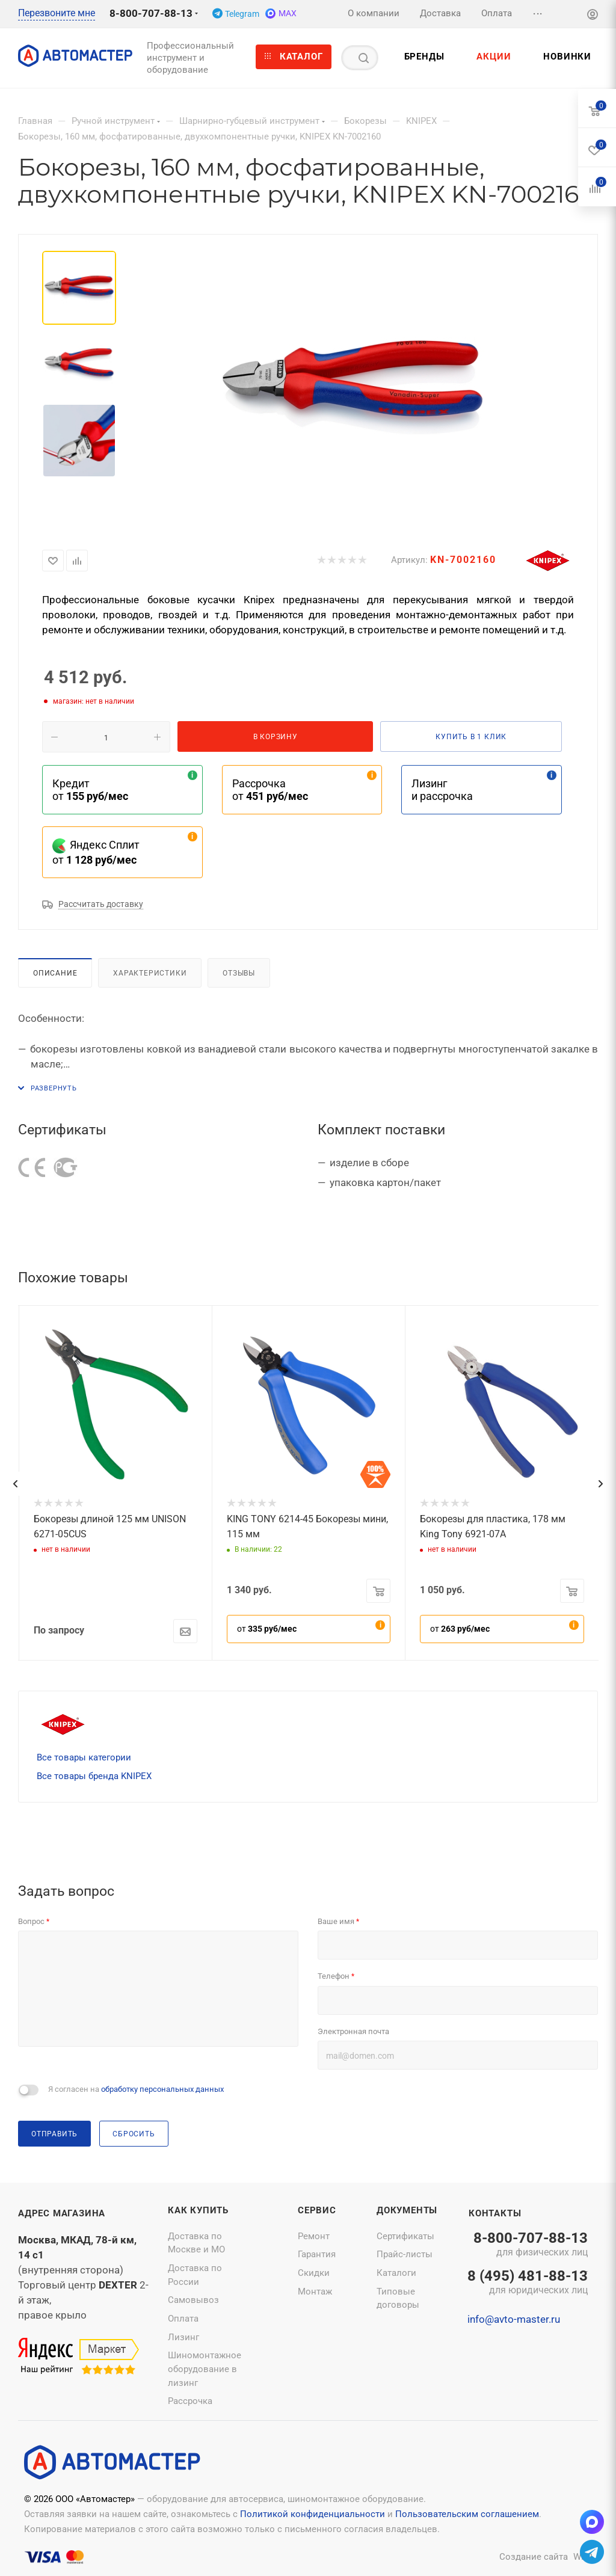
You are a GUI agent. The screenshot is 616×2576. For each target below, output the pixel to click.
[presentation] (15, 1484)
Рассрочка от (270, 789)
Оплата (183, 2318)
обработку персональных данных (162, 2089)
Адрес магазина (61, 2213)
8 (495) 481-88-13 (527, 2283)
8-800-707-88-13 (150, 13)
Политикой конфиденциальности (312, 2514)
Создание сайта (533, 2556)
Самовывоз (193, 2300)
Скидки (314, 2272)
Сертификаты (405, 2236)
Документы (407, 2210)
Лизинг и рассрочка (442, 789)
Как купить (198, 2210)
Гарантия (317, 2254)
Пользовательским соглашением (467, 2514)
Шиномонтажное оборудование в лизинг (204, 2369)
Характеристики (149, 972)
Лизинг (183, 2337)
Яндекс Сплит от (96, 852)
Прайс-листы (405, 2254)
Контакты (495, 2213)
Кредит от (90, 789)
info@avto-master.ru (513, 2319)
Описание (55, 972)
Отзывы (239, 972)
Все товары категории (84, 1757)
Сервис (317, 2210)
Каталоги (396, 2272)
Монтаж (315, 2291)
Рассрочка (190, 2401)
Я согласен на (136, 2089)
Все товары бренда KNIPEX (94, 1776)
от (267, 1629)
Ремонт (314, 2236)
